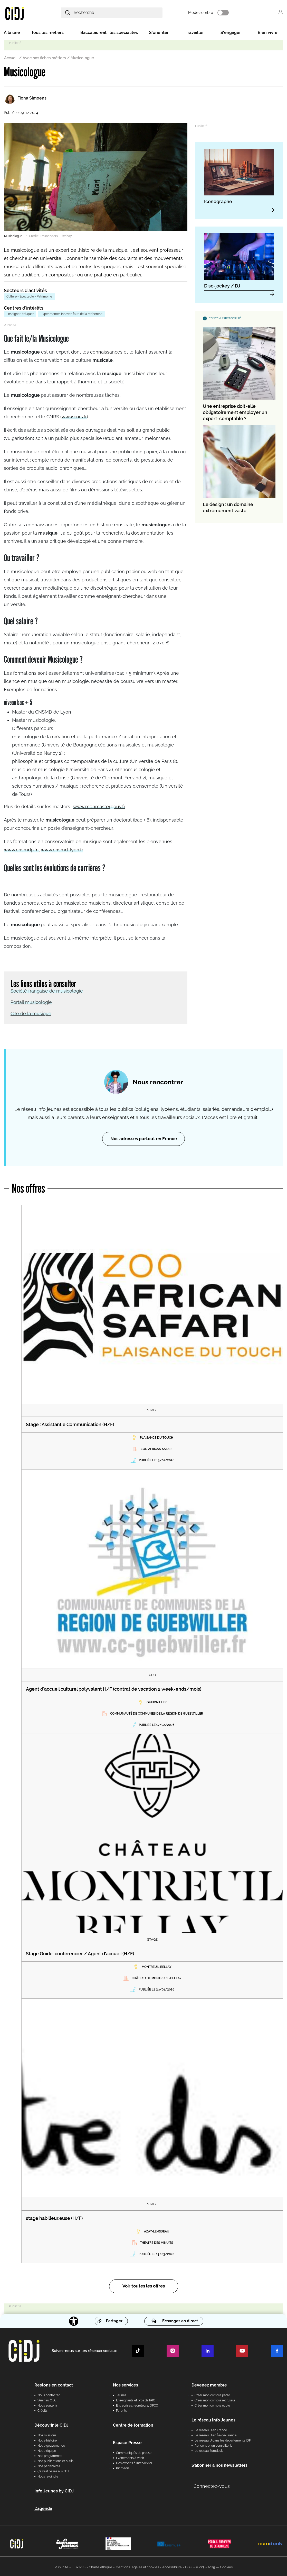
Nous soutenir (47, 2404)
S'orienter (159, 33)
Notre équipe (46, 2449)
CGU (188, 2566)
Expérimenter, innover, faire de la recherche (71, 315)
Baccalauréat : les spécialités (109, 33)
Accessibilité (172, 2566)
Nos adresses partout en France (143, 1137)
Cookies (226, 2566)
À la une (12, 33)
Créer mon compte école (212, 2404)
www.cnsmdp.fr (21, 848)
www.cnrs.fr (74, 417)
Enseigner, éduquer (20, 315)
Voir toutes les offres (143, 2284)
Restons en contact (53, 2383)
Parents (121, 2409)
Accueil (11, 59)
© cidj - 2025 (205, 2566)
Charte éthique (100, 2566)
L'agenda (43, 2507)
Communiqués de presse (133, 2451)
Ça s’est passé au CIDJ (53, 2470)
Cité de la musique (31, 1011)
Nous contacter (48, 2393)
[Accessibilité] (72, 2319)
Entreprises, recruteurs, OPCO (137, 2404)
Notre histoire (47, 2439)
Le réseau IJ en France (211, 2428)
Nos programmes (49, 2454)
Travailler (195, 33)
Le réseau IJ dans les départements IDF (223, 2439)
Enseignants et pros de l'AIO (135, 2399)
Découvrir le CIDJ (51, 2423)
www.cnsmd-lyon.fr (62, 848)
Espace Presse (127, 2441)
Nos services (125, 2383)
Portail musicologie (31, 1000)
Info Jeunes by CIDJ (54, 2489)
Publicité (61, 2566)
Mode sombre (215, 13)
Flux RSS (78, 2566)
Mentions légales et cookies (137, 2566)
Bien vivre (268, 33)
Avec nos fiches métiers (44, 59)
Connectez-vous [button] (212, 2484)
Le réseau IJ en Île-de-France (215, 2434)
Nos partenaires (48, 2464)
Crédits (42, 2409)
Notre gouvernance (51, 2444)
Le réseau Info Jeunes (213, 2418)
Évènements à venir (130, 2456)
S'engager (231, 33)
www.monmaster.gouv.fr (99, 805)
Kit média (123, 2467)
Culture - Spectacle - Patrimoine (29, 298)
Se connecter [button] (280, 13)
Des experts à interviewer (134, 2461)
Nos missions (46, 2434)
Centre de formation (133, 2423)
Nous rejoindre (47, 2475)
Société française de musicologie (47, 989)
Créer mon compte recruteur (215, 2399)
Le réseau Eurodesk (209, 2449)
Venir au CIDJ (46, 2399)
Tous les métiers (47, 33)
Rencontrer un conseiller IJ (214, 2444)
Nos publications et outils (55, 2459)
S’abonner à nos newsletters (219, 2463)
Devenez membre (209, 2383)
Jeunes (121, 2393)
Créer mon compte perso (212, 2393)
